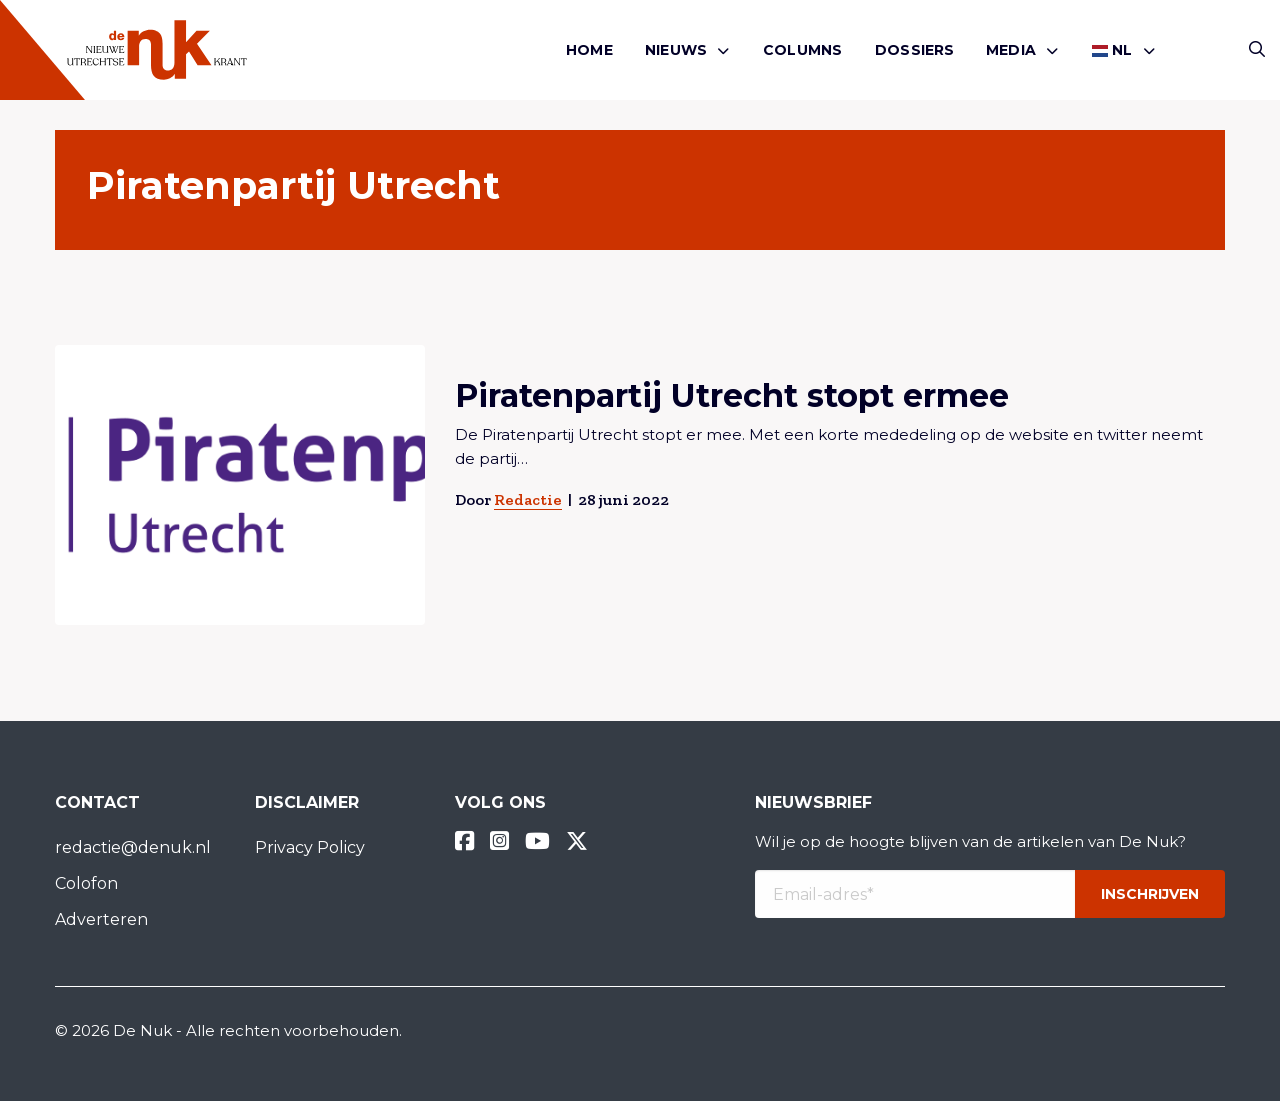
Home (589, 50)
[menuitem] (589, 50)
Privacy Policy (310, 847)
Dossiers (915, 50)
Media (1011, 50)
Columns (802, 50)
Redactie (528, 499)
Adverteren (101, 919)
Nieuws (676, 50)
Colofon (86, 883)
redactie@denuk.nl (133, 847)
